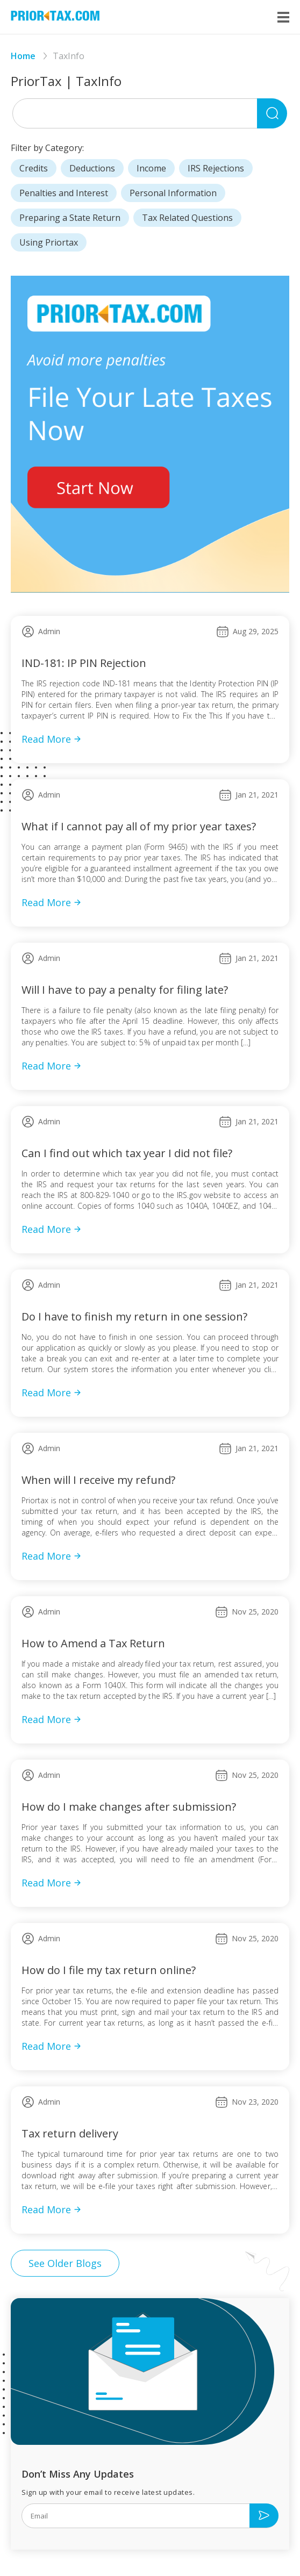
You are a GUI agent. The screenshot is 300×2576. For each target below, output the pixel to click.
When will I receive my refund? (98, 1480)
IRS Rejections (216, 168)
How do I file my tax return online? (109, 1970)
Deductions (92, 168)
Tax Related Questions (187, 218)
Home (23, 56)
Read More (52, 739)
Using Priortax (48, 242)
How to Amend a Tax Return (93, 1643)
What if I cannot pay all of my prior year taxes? (139, 826)
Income (151, 168)
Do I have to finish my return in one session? (134, 1316)
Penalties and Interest (63, 193)
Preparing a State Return (69, 218)
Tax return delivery (70, 2133)
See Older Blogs (65, 2263)
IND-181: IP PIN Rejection (84, 663)
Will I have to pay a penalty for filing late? (125, 989)
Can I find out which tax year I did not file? (127, 1153)
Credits (33, 168)
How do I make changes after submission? (129, 1806)
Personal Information (173, 193)
